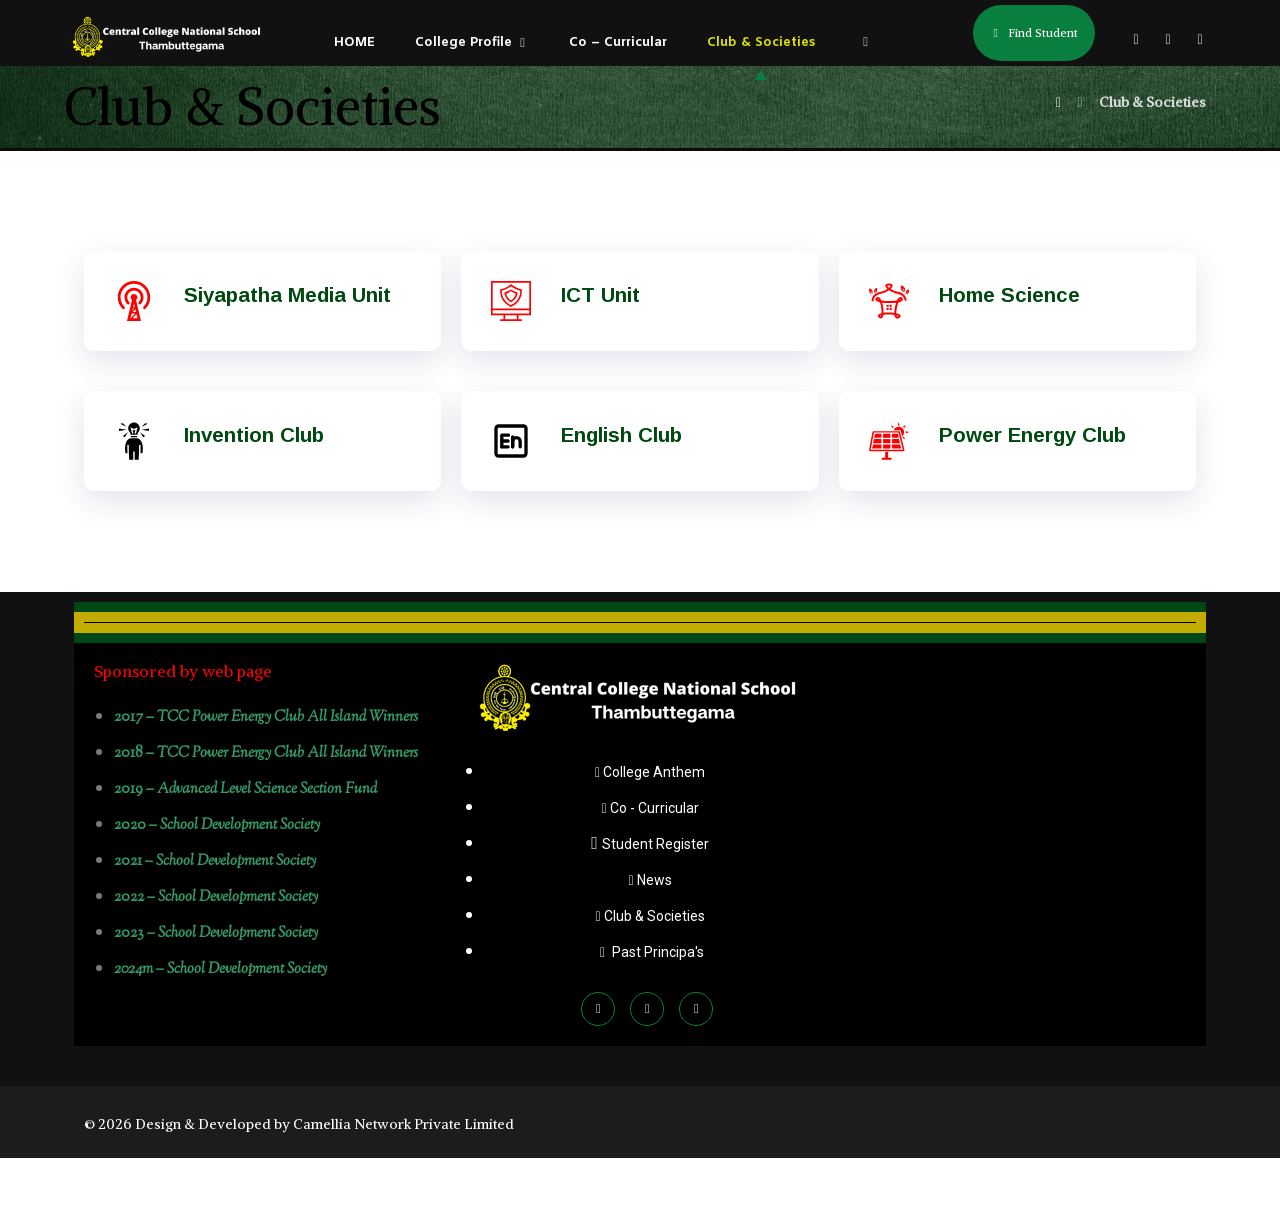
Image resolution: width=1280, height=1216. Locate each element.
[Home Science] (889, 359)
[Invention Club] (134, 499)
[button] (1136, 39)
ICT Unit (600, 353)
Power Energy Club (1032, 493)
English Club (621, 493)
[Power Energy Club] (889, 499)
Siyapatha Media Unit (286, 353)
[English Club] (511, 499)
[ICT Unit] (511, 359)
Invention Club (254, 493)
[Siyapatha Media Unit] (134, 359)
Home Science (1008, 353)
